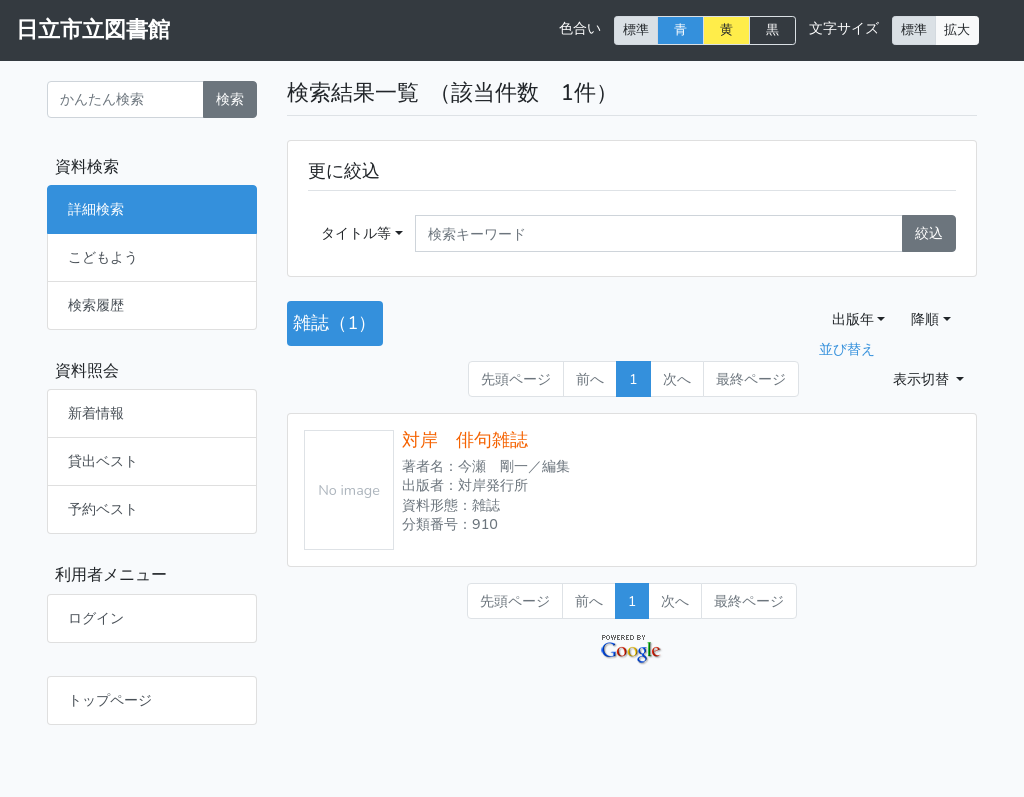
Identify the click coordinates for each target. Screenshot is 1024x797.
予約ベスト (103, 509)
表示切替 (923, 379)
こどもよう (103, 257)
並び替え (847, 349)
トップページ (110, 700)
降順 (925, 319)
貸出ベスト (103, 461)
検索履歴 (96, 305)
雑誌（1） (334, 323)
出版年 (853, 319)
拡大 (957, 29)
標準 (636, 29)
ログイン (96, 618)
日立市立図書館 (93, 30)
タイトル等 (356, 233)
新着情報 (96, 413)
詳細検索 (96, 209)
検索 (230, 99)
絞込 (929, 233)
